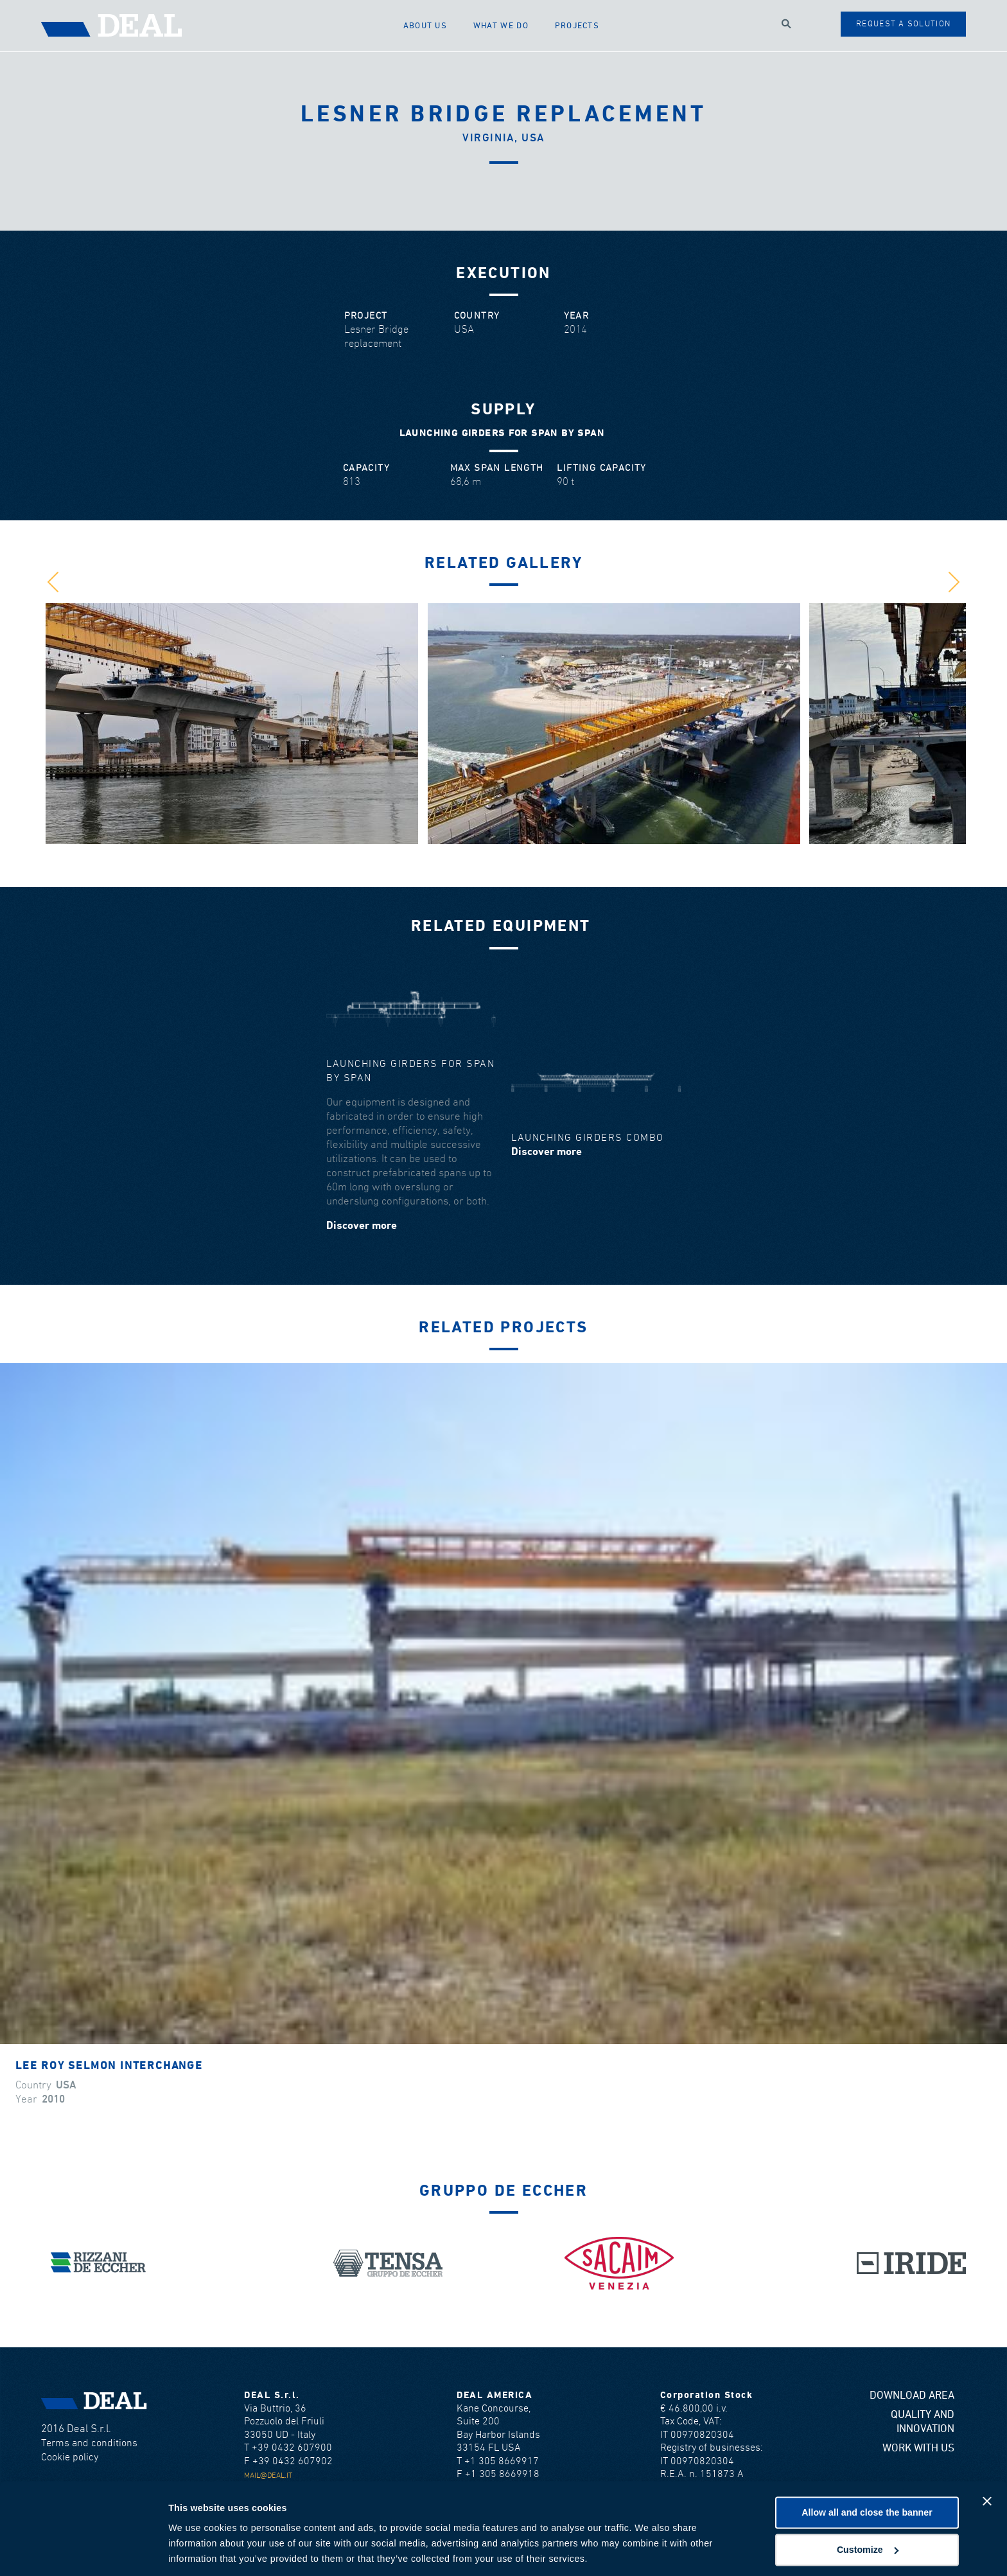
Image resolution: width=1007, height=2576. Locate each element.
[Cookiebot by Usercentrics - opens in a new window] (83, 2551)
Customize (867, 2506)
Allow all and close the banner (866, 2469)
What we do (503, 25)
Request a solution (903, 24)
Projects (579, 25)
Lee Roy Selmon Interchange (109, 2066)
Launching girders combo (587, 1138)
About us (428, 25)
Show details (196, 2551)
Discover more (361, 1226)
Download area (912, 2395)
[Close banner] (987, 2457)
